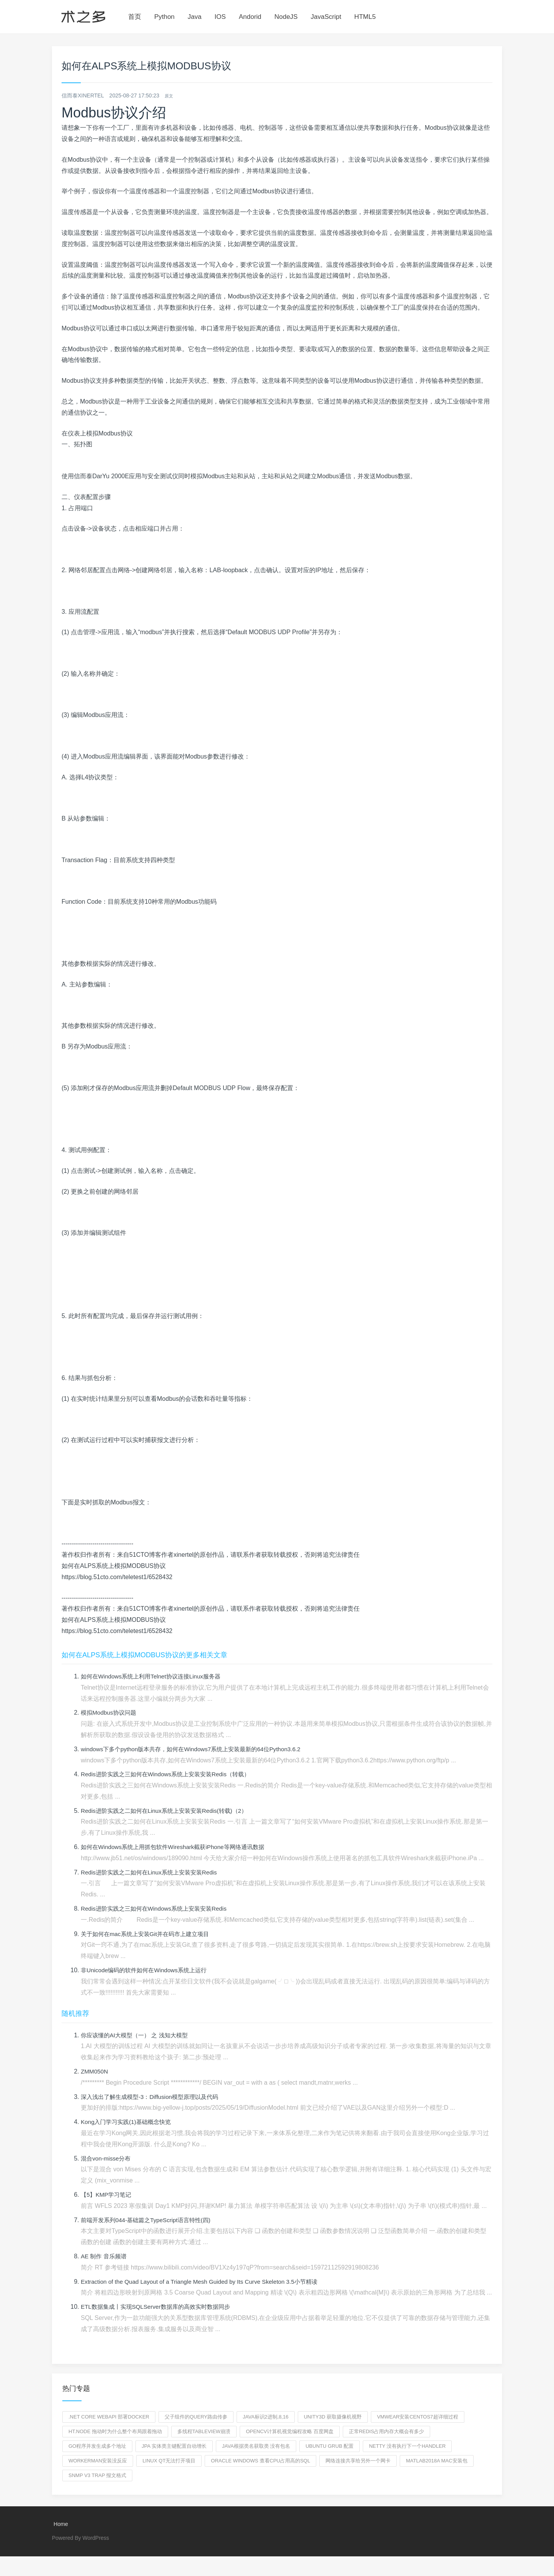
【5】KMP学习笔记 (108, 2194)
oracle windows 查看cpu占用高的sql (260, 2461)
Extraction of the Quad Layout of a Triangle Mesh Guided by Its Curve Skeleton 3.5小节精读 (206, 2281)
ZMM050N (95, 2071)
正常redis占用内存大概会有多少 (386, 2431)
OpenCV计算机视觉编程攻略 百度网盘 (290, 2431)
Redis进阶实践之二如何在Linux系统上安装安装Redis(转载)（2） (169, 1810)
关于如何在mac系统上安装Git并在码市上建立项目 (149, 1934)
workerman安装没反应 (97, 2461)
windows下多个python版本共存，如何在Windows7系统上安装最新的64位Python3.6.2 (197, 1749)
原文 (170, 95)
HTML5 (365, 16)
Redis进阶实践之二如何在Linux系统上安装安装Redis (153, 1872)
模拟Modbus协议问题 (110, 1712)
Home (59, 2524)
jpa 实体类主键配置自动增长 (174, 2446)
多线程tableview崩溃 (203, 2431)
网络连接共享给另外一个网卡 (357, 2461)
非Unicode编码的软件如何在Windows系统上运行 (148, 1970)
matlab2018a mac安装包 (436, 2461)
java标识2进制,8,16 (266, 2417)
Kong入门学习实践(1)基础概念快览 (129, 2122)
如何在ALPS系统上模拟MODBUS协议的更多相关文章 (144, 1655)
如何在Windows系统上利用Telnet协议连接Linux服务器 (155, 1676)
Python (164, 16)
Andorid (250, 16)
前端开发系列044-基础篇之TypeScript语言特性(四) (150, 2220)
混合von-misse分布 (107, 2158)
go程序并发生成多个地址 (97, 2446)
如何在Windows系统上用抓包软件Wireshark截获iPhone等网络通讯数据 (178, 1847)
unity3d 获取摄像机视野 (333, 2417)
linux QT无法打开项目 (168, 2461)
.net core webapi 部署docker (108, 2417)
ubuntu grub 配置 (329, 2446)
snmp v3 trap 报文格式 (97, 2475)
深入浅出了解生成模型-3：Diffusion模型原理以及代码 (154, 2097)
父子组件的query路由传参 (196, 2417)
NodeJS (285, 16)
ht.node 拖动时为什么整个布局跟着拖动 (115, 2431)
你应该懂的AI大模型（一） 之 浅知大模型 (138, 2035)
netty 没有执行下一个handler (407, 2446)
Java (195, 16)
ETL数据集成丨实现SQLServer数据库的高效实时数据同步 (160, 2306)
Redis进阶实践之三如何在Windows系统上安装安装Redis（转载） (170, 1774)
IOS (220, 16)
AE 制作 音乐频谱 (105, 2256)
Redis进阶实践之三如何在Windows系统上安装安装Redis (158, 1908)
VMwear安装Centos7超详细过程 (417, 2417)
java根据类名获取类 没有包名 (256, 2446)
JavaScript (326, 16)
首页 (134, 16)
